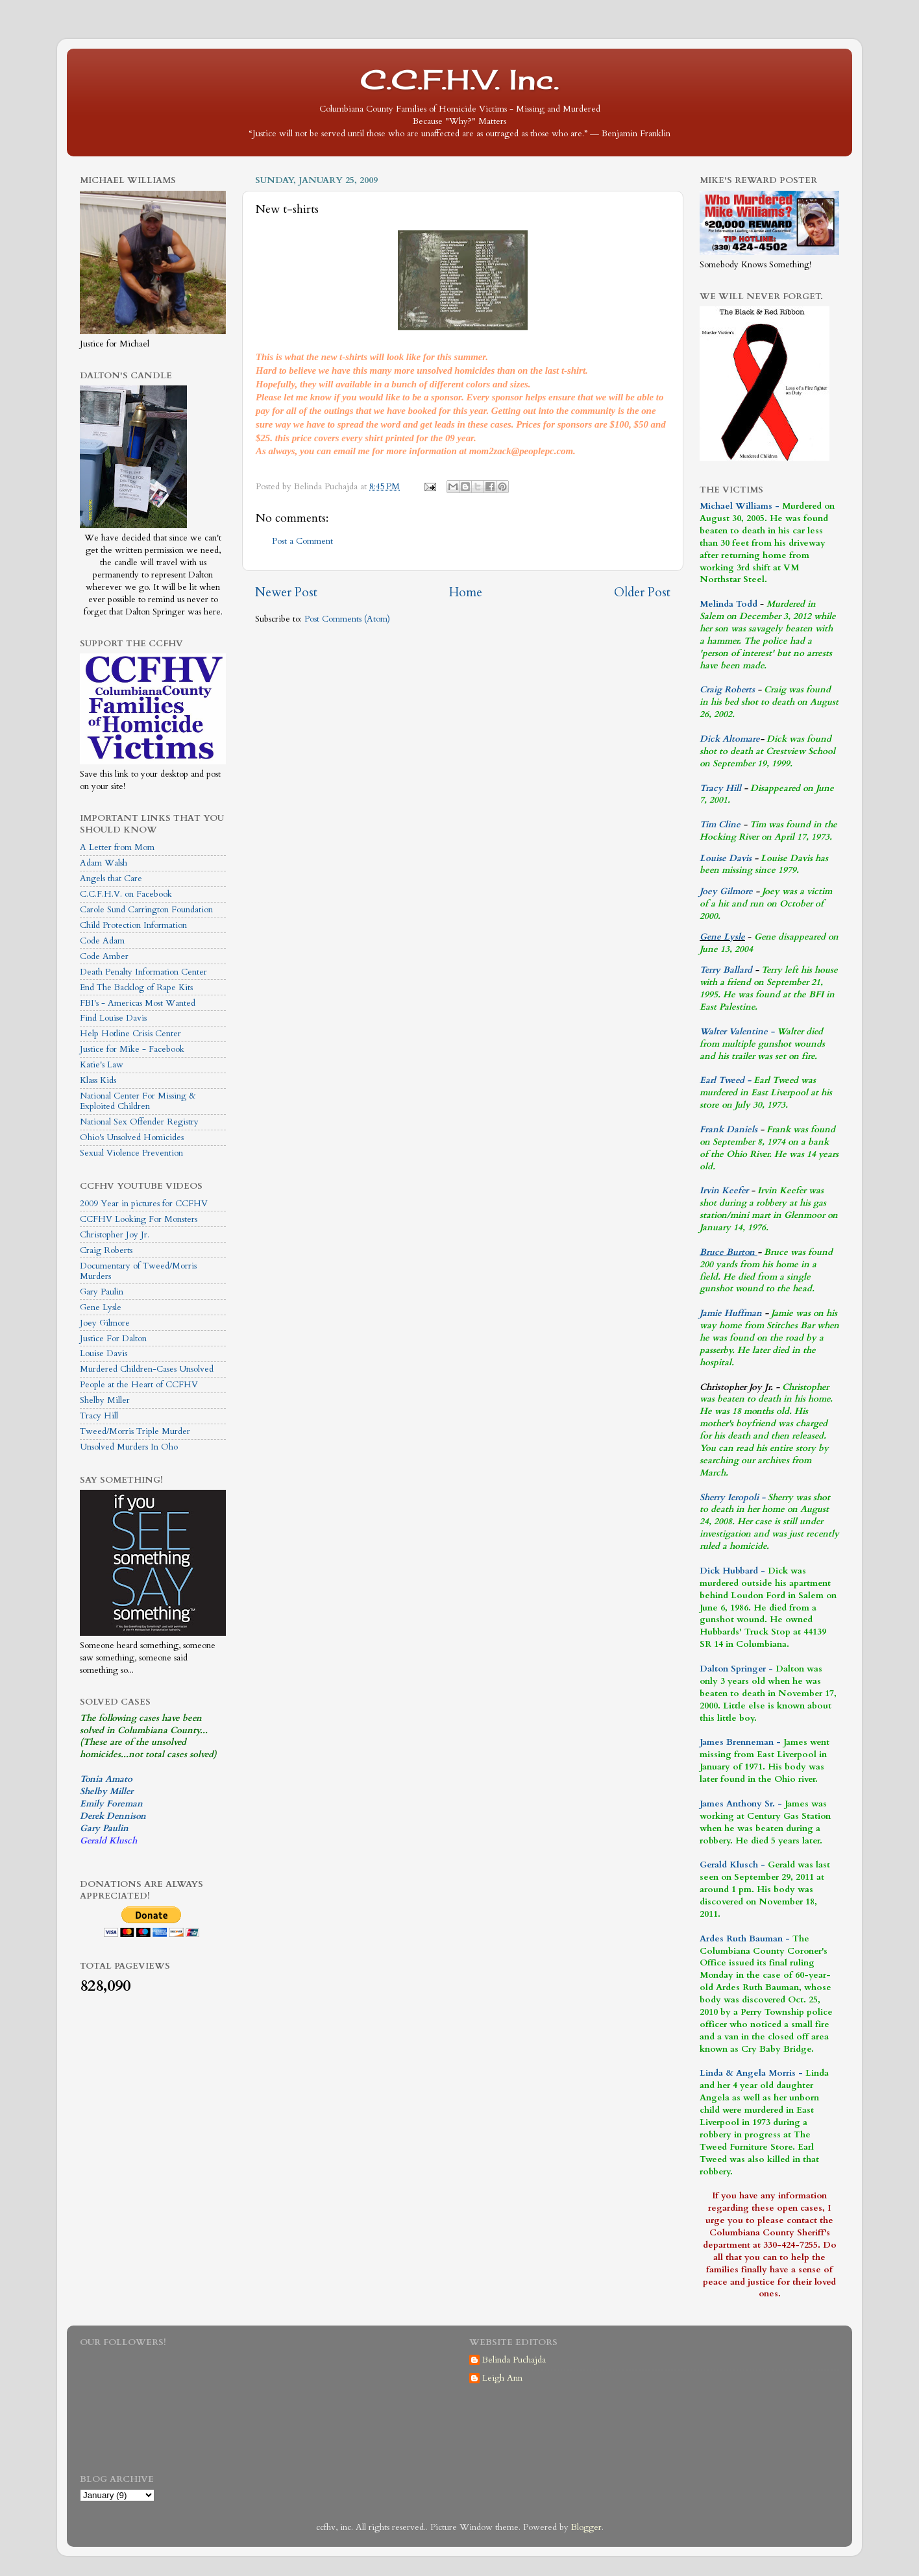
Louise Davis (103, 1353)
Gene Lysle (100, 1307)
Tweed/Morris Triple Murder (135, 1431)
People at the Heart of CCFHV (139, 1385)
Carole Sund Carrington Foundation (146, 910)
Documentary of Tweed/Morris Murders (138, 1271)
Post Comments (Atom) (347, 619)
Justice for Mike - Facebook (132, 1049)
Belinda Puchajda (514, 2360)
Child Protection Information (133, 925)
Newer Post (286, 592)
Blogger (586, 2527)
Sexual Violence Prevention (131, 1153)
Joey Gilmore (105, 1323)
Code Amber (104, 956)
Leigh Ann (502, 2378)
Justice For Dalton (113, 1338)
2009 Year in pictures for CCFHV (144, 1203)
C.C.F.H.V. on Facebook (126, 894)
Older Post (642, 592)
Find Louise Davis (113, 1018)
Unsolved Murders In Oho (129, 1447)
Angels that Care (111, 878)
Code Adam (102, 941)
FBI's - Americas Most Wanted (137, 1003)
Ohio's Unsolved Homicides (132, 1137)
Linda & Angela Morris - (751, 2073)
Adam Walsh (103, 863)
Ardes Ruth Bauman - (746, 1939)
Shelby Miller (105, 1400)
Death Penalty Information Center (143, 972)
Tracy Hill (99, 1416)
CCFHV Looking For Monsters (138, 1219)
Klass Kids (98, 1080)
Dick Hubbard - (732, 1571)
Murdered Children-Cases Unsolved (147, 1369)
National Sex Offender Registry (139, 1122)
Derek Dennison (113, 1816)
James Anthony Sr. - (741, 1804)
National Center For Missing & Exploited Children (138, 1101)
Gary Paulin (101, 1292)
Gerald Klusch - (732, 1865)
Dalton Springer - (736, 1669)
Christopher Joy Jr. (114, 1235)
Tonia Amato (106, 1779)
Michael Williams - (739, 506)
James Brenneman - (740, 1742)
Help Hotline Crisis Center (130, 1033)
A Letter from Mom (117, 847)
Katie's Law (101, 1065)
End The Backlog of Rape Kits (136, 987)
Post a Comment (302, 541)
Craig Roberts (106, 1250)
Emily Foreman (111, 1804)
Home (465, 592)
